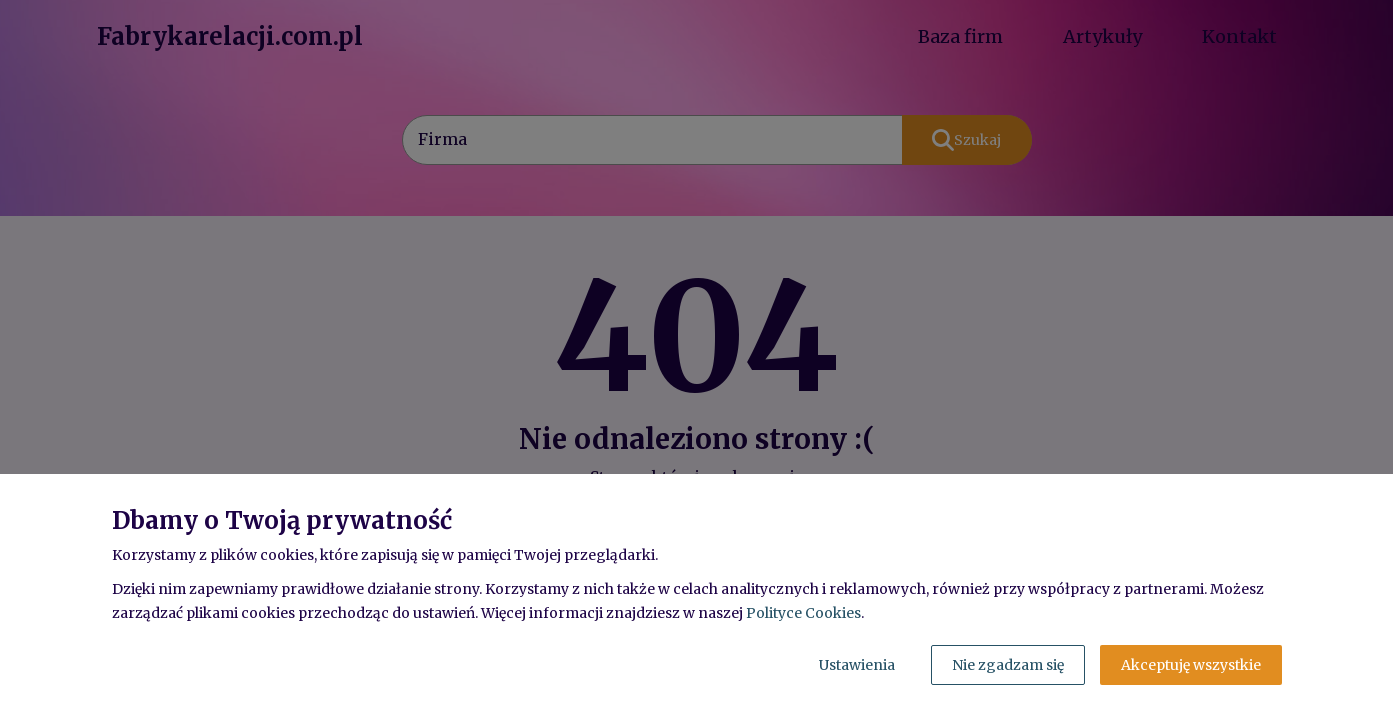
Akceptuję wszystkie (1191, 665)
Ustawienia (857, 665)
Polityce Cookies (803, 613)
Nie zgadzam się (1008, 665)
